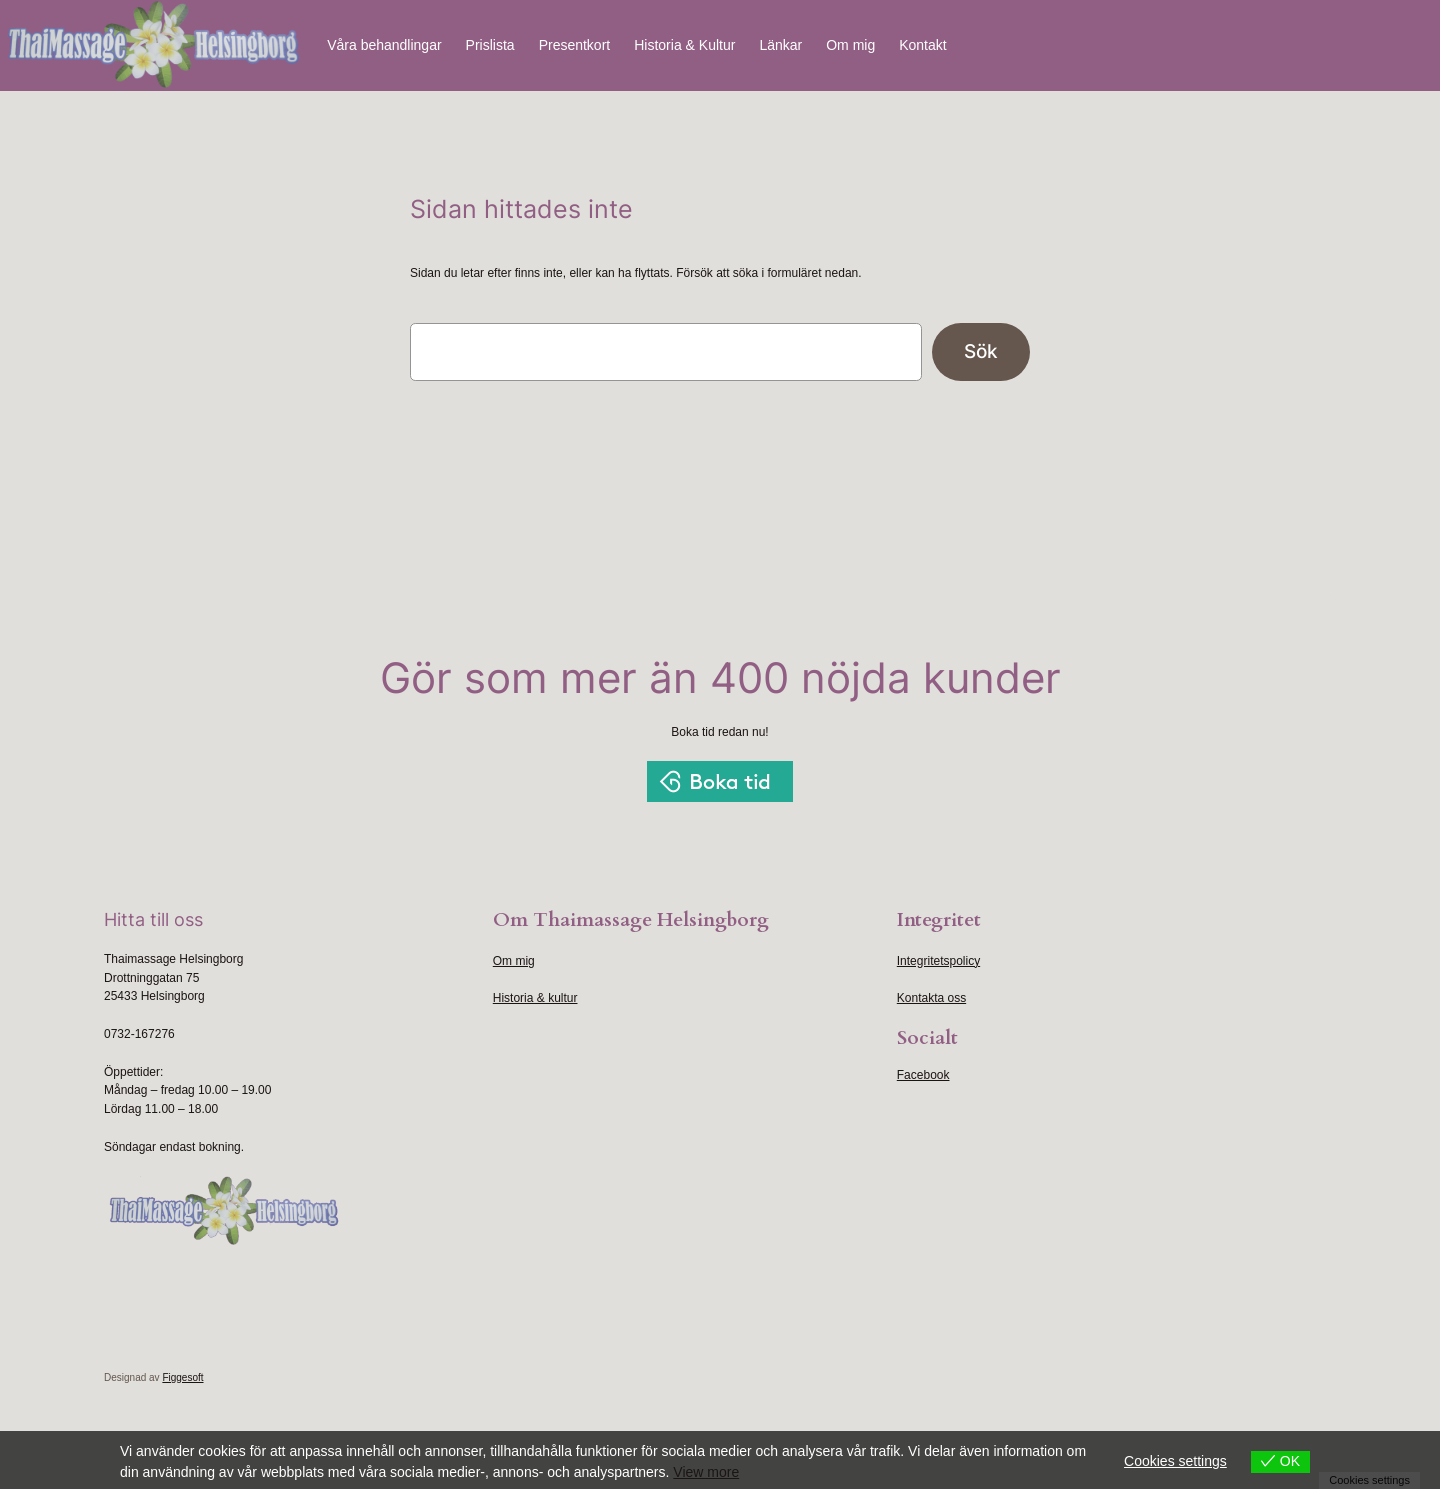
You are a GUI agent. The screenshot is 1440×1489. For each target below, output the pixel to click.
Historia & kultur (535, 998)
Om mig (514, 961)
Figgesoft (182, 1377)
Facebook (923, 1075)
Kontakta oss (931, 998)
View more (706, 1472)
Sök (981, 351)
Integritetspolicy (938, 961)
